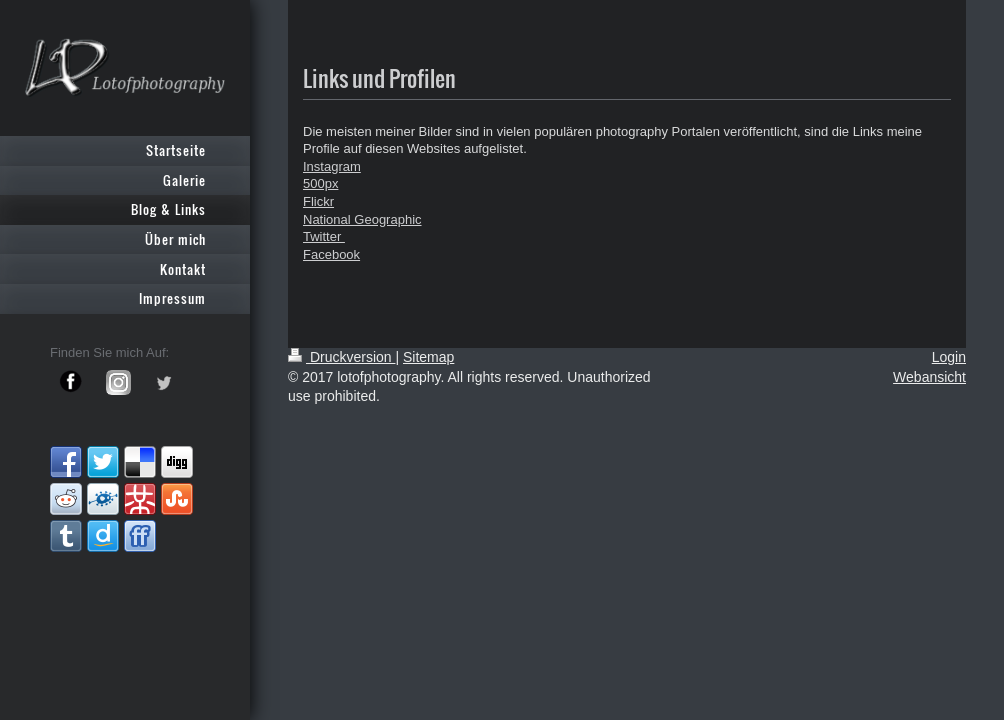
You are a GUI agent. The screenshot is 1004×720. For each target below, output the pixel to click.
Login (949, 357)
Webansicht (929, 377)
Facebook (331, 254)
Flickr (318, 201)
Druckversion (341, 357)
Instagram (332, 166)
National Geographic (362, 219)
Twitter (324, 236)
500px (320, 183)
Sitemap (428, 357)
